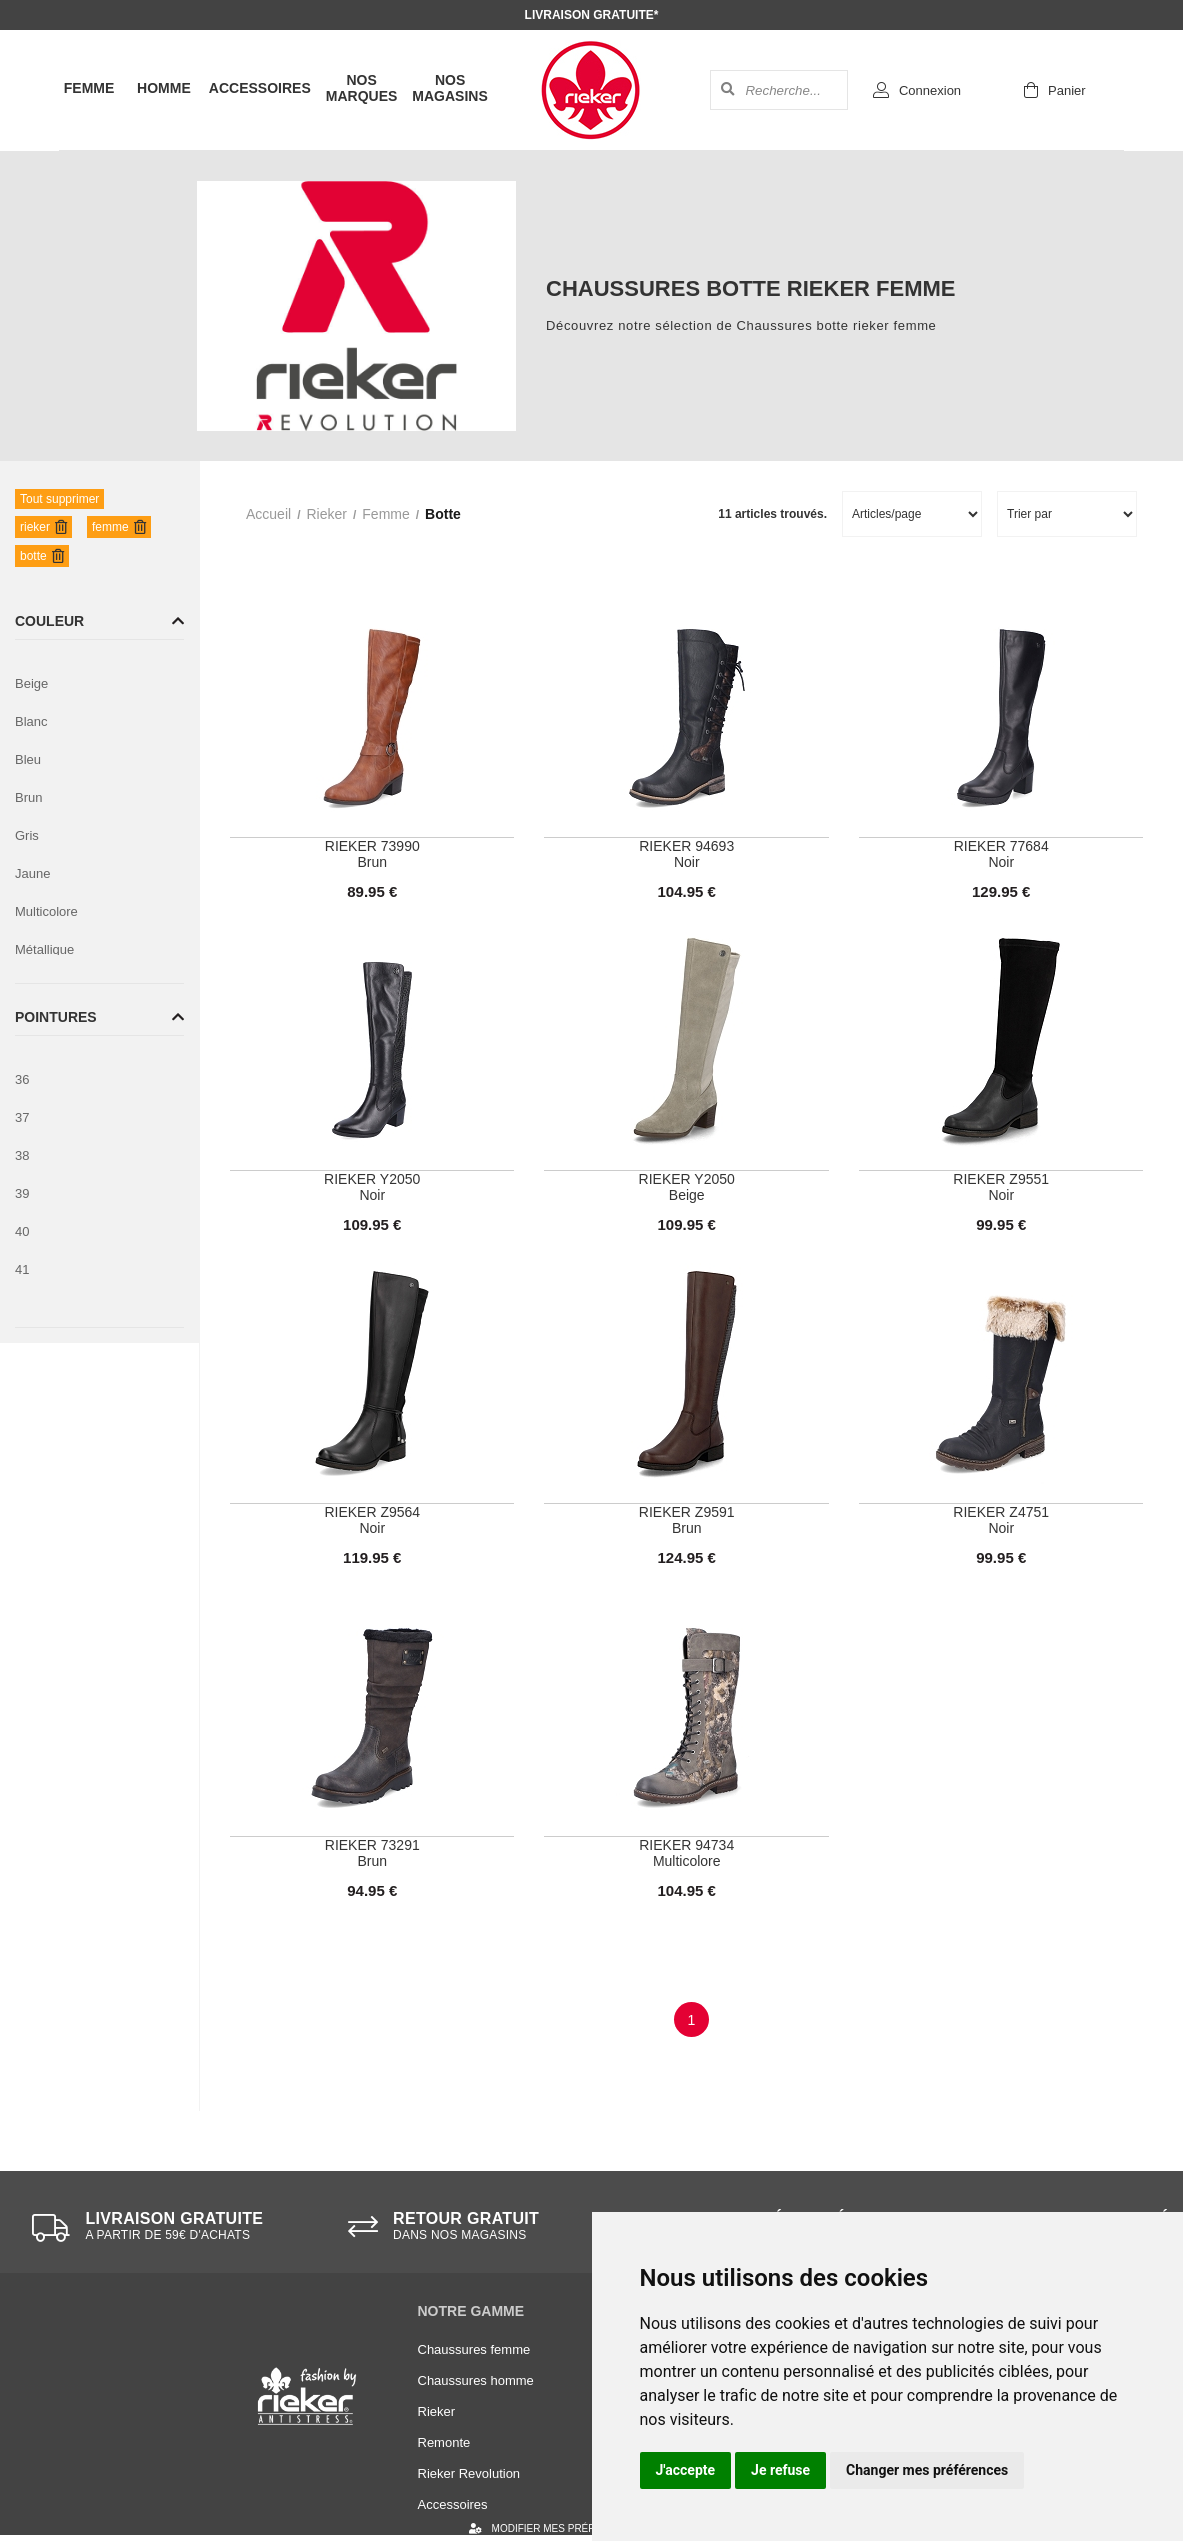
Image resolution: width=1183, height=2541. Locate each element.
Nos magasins (449, 88)
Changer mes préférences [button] (927, 2470)
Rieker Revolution (469, 2473)
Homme (164, 88)
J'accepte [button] (686, 2470)
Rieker (437, 2411)
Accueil (268, 514)
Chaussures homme (476, 2380)
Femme (89, 88)
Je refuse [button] (780, 2470)
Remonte (444, 2442)
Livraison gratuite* (592, 15)
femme (385, 514)
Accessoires (260, 88)
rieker (326, 514)
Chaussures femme (474, 2349)
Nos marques (362, 88)
